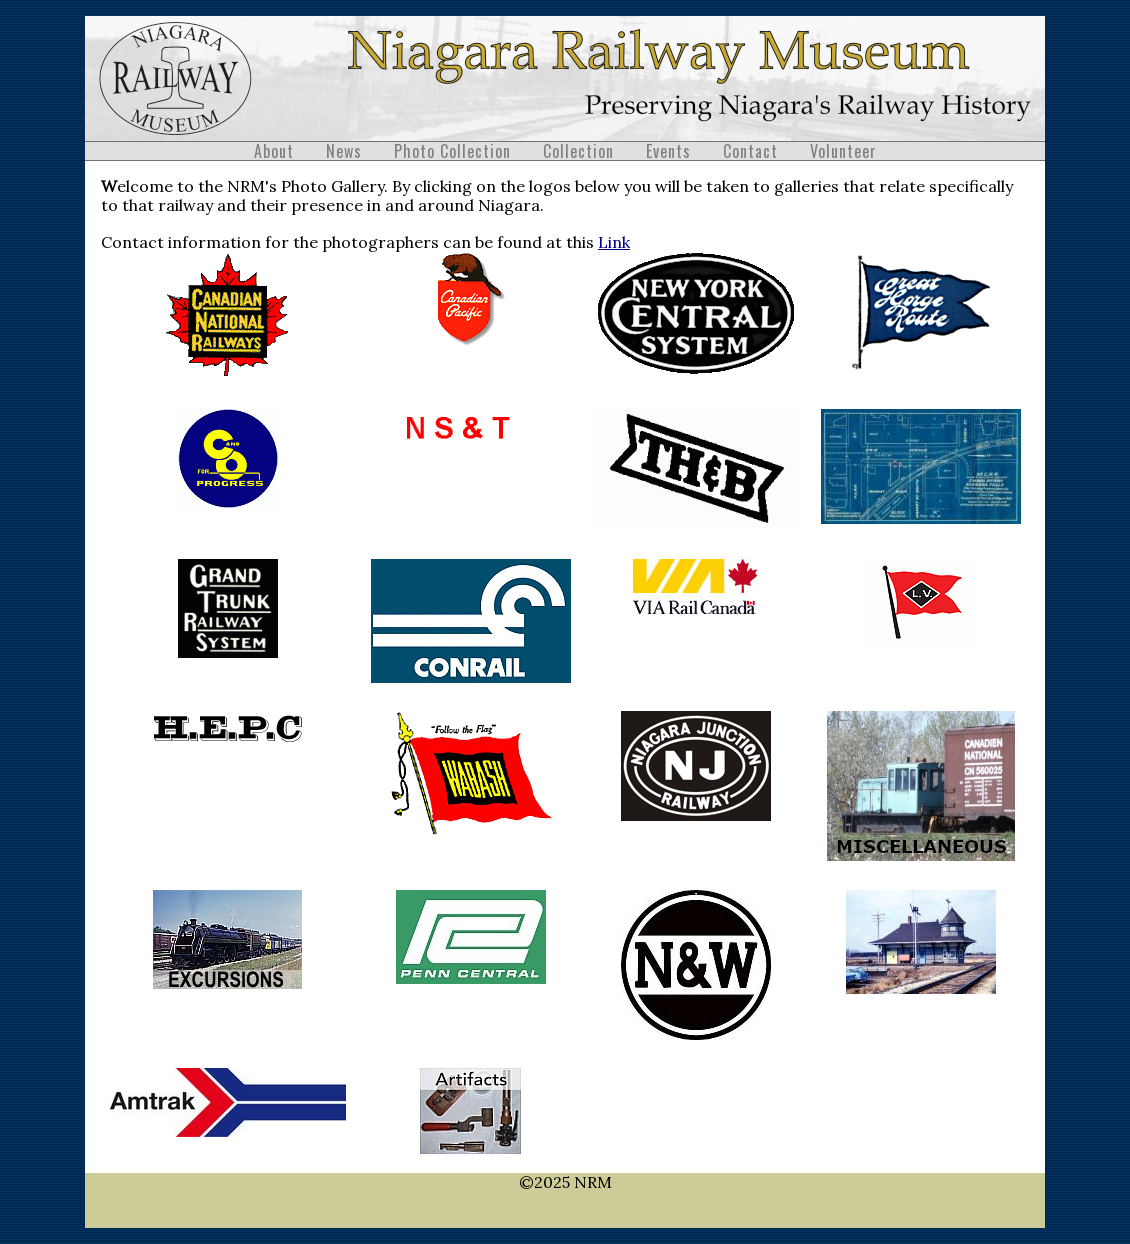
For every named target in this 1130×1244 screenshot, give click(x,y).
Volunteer (843, 151)
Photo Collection (452, 151)
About (274, 151)
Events (668, 151)
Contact (750, 151)
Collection (578, 151)
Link (614, 242)
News (344, 151)
